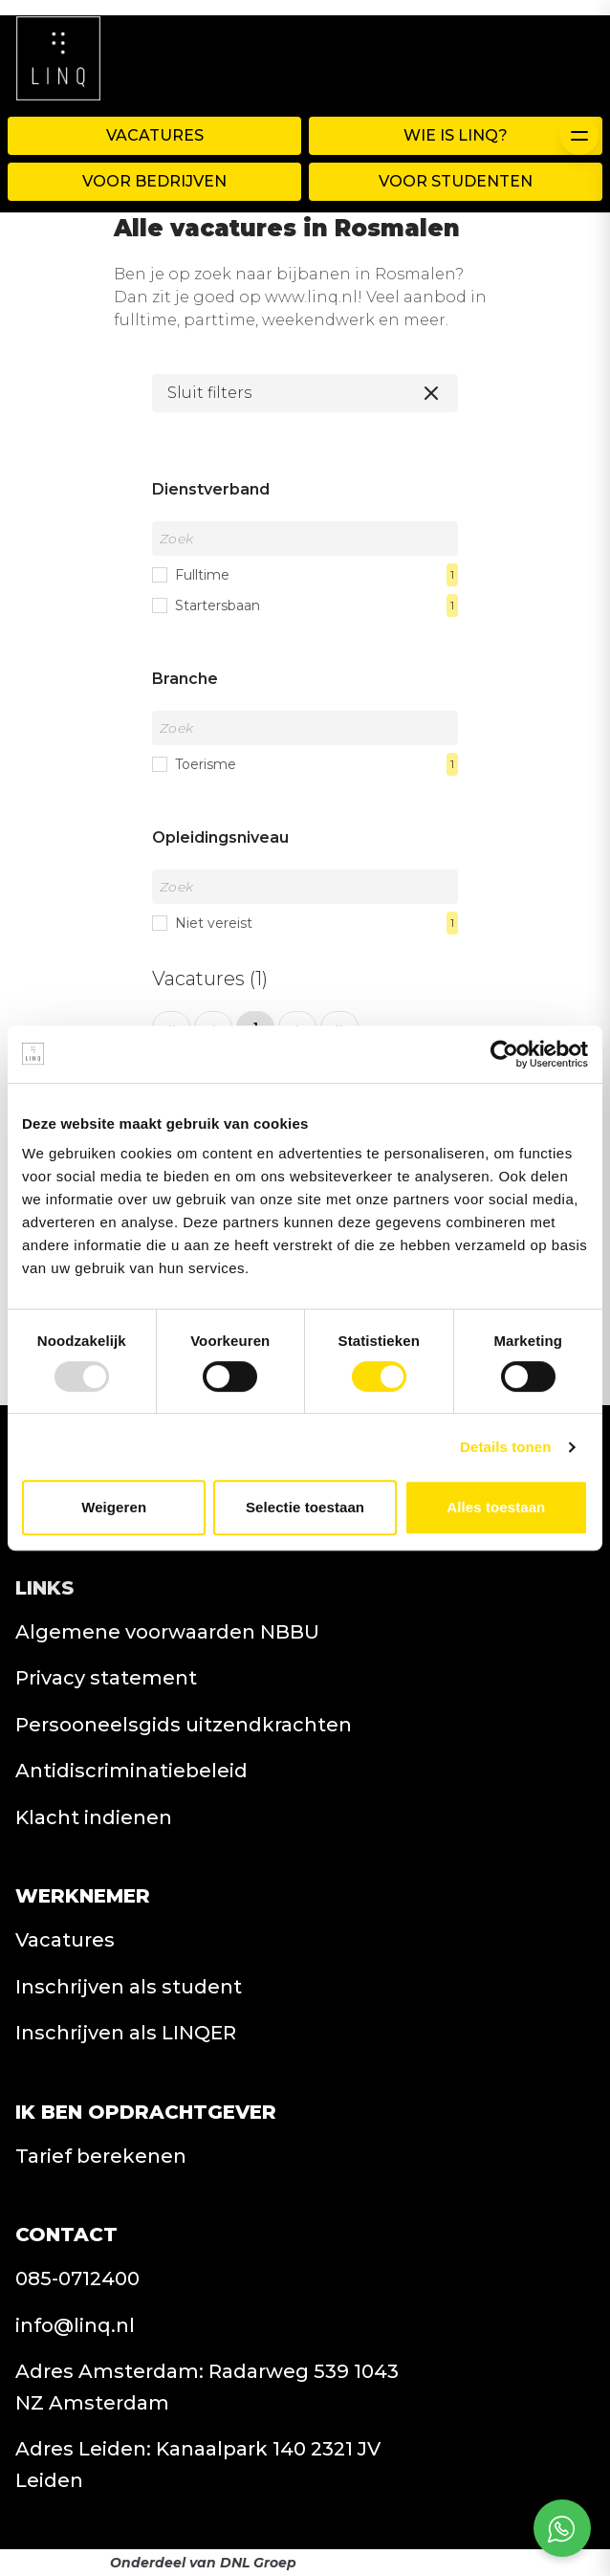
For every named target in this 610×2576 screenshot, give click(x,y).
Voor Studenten (456, 181)
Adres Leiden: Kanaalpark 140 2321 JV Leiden (198, 2464)
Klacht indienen (93, 1817)
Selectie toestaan (305, 1507)
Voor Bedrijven (154, 181)
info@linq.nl (75, 2325)
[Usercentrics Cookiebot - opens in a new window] (504, 1054)
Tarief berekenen (100, 2156)
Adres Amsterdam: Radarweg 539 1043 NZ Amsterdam (207, 2387)
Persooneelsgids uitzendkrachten (183, 1724)
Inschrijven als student (128, 1986)
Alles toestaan (496, 1507)
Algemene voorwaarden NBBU (167, 1631)
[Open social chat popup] (562, 2528)
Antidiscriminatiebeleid (131, 1770)
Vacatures (155, 135)
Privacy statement (106, 1677)
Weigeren (113, 1507)
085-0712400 (77, 2278)
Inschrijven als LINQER (125, 2032)
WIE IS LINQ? (455, 135)
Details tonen (505, 1447)
